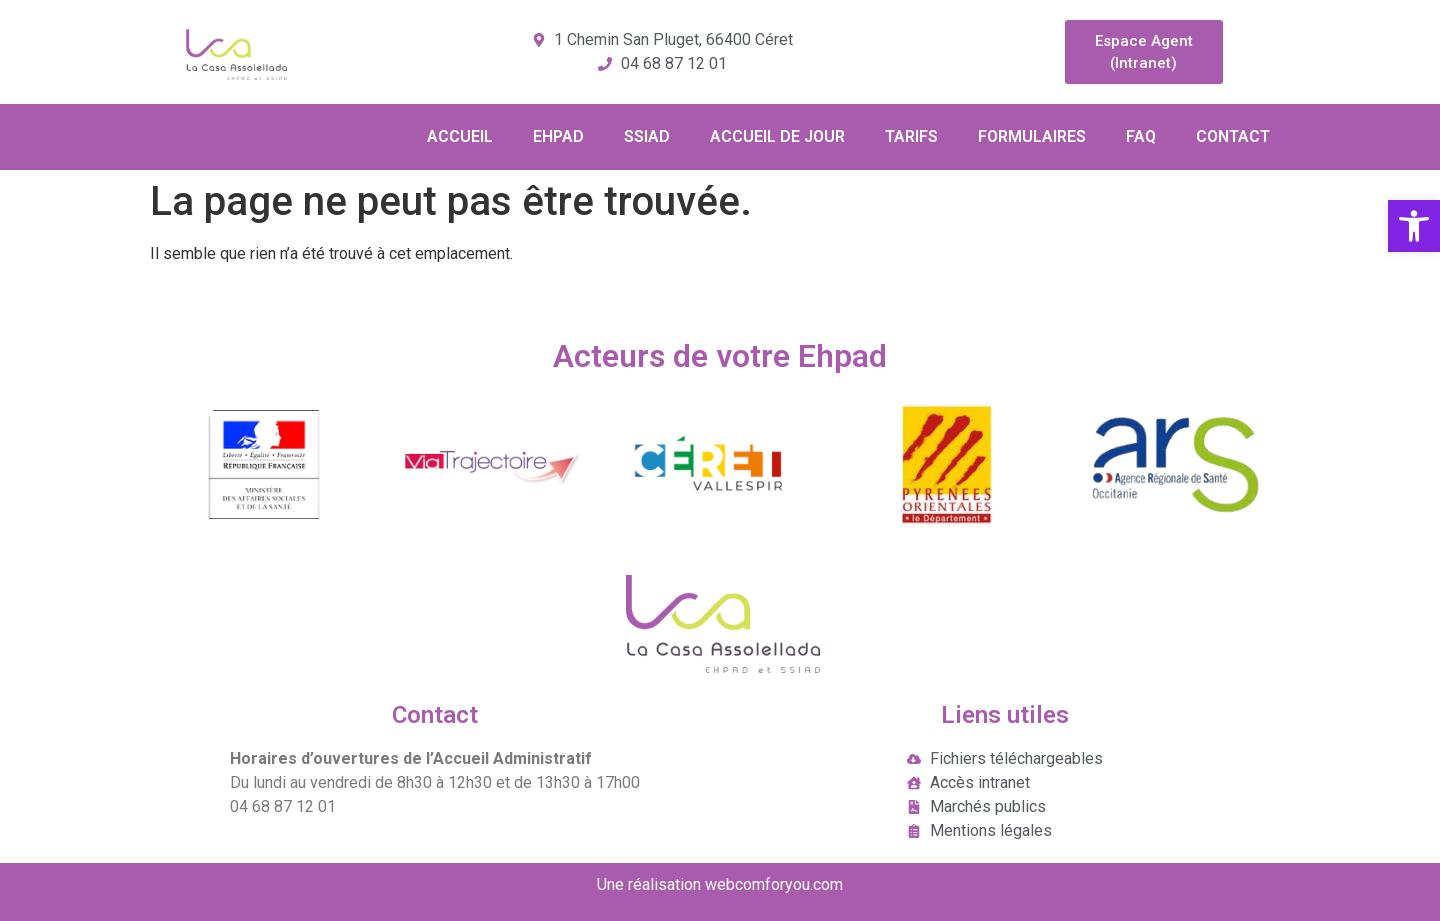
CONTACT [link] (1233, 136)
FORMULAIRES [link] (1032, 136)
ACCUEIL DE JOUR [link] (777, 136)
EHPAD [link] (558, 136)
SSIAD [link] (647, 136)
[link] (1414, 226)
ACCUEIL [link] (460, 136)
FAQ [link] (1141, 136)
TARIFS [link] (911, 136)
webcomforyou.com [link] (774, 884)
